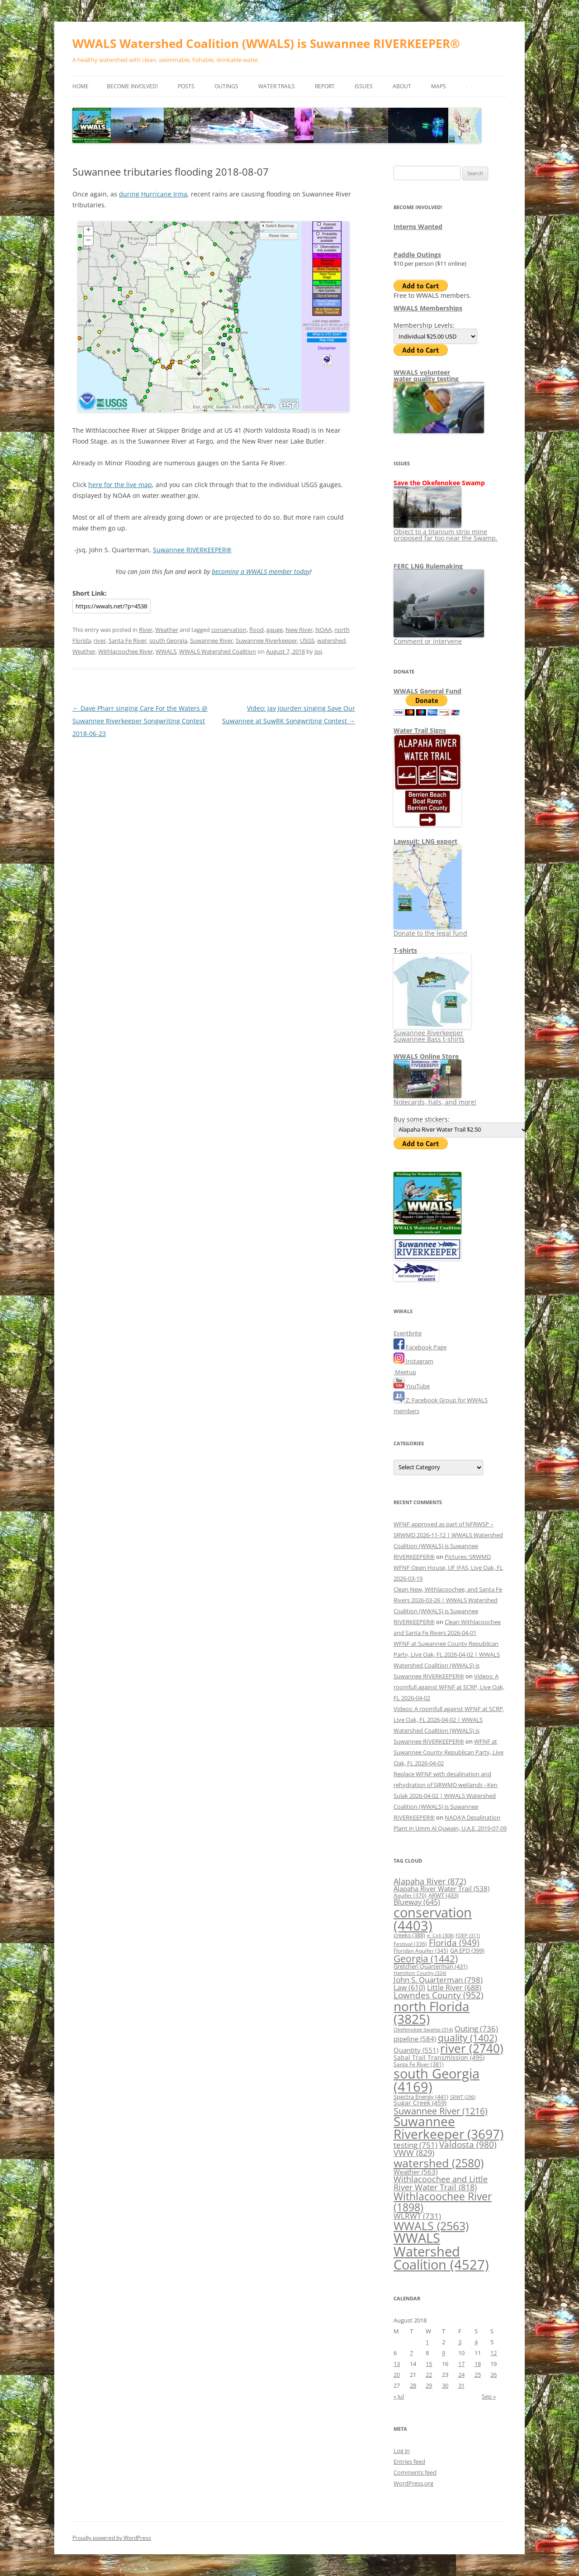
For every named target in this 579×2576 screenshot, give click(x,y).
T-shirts (405, 950)
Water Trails (276, 86)
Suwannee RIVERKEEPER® (192, 549)
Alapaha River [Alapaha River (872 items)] (430, 1881)
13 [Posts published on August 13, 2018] (397, 2364)
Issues (364, 86)
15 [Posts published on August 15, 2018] (429, 2364)
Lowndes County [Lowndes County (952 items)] (439, 1995)
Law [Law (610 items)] (409, 1988)
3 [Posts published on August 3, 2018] (459, 2342)
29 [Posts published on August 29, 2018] (429, 2385)
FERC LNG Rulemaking (428, 566)
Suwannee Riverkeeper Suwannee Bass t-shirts (432, 1032)
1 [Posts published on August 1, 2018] (427, 2342)
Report (325, 86)
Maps (438, 86)
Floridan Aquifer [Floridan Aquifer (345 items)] (421, 1950)
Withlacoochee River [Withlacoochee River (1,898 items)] (443, 2201)
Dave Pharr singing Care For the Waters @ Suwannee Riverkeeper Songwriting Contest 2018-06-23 (140, 721)
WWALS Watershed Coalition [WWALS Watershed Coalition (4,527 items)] (441, 2251)
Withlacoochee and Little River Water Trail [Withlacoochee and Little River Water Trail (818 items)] (441, 2183)
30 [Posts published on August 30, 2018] (445, 2385)
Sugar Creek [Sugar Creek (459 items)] (420, 2102)
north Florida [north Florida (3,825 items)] (432, 2012)
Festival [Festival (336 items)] (410, 1943)
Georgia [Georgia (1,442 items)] (426, 1958)
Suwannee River (211, 640)
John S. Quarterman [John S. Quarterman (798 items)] (438, 1979)
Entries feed (409, 2461)
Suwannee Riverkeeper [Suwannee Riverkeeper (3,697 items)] (448, 2127)
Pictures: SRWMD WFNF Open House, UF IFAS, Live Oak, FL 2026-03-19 (448, 1567)
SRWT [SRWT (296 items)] (462, 2097)
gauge (274, 630)
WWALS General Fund (427, 691)
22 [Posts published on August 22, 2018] (429, 2374)
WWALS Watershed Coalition (217, 651)
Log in (402, 2451)
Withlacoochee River (125, 651)
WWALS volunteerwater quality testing (426, 375)
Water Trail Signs (420, 730)
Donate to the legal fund (430, 929)
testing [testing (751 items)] (415, 2145)
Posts (186, 86)
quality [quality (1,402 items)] (467, 2037)
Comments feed (415, 2472)
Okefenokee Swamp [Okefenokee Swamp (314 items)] (423, 2029)
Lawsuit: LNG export (425, 841)
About (402, 86)
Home (80, 86)
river (100, 640)
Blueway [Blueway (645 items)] (417, 1902)
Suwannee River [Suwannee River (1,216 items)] (441, 2110)
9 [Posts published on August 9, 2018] (443, 2353)
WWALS (166, 651)
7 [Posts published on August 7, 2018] (411, 2353)
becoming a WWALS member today (261, 571)
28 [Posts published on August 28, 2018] (413, 2385)
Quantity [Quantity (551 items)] (416, 2050)
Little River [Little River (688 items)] (454, 1987)
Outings (226, 86)
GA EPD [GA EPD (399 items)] (467, 1950)
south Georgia (168, 640)
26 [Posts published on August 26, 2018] (493, 2374)
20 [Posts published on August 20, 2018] (397, 2374)
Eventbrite (408, 1333)
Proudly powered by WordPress (111, 2538)
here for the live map (120, 484)
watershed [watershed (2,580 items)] (439, 2162)
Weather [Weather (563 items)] (415, 2171)
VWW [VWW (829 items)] (414, 2152)
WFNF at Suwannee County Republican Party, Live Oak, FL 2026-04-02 (448, 1752)
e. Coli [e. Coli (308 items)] (440, 1935)
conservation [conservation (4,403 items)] (433, 1918)
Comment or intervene (439, 638)
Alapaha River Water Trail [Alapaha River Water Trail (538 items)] (441, 1888)
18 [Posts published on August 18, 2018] (478, 2364)
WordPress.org (413, 2483)
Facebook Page (420, 1347)
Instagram (413, 1361)
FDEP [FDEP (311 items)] (468, 1935)
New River (299, 630)
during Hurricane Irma (153, 194)
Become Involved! (132, 86)
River (145, 630)
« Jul (399, 2396)
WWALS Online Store (426, 1056)
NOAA (323, 630)
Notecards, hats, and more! (435, 1098)
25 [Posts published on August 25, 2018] (478, 2374)
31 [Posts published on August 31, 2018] (461, 2385)
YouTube (412, 1386)
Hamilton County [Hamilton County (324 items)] (420, 1972)
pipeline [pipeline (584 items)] (415, 2039)
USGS (307, 640)
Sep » (489, 2396)
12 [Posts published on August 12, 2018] (493, 2353)
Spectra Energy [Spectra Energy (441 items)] (421, 2097)
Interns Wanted (418, 226)
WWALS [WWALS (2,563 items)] (431, 2225)
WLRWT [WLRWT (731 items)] (417, 2216)
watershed (331, 640)
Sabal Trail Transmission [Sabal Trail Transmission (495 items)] (439, 2057)
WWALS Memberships (428, 308)
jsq (318, 651)
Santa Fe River (128, 640)
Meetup (405, 1372)
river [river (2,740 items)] (471, 2048)
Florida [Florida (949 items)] (454, 1942)
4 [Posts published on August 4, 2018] (476, 2342)
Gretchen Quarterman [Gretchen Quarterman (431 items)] (431, 1966)
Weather (166, 630)
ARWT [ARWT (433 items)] (443, 1895)
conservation (229, 630)
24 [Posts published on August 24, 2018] (461, 2374)
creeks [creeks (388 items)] (409, 1935)
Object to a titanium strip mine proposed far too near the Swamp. (446, 531)
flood (256, 630)
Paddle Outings (417, 254)
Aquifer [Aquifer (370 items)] (410, 1895)
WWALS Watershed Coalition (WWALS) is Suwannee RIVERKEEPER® (266, 43)
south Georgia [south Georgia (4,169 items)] (436, 2080)
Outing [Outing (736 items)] (476, 2028)
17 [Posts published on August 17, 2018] (461, 2364)
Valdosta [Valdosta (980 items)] (468, 2145)
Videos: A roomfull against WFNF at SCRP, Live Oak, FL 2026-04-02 (449, 1687)
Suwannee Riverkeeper (266, 640)
